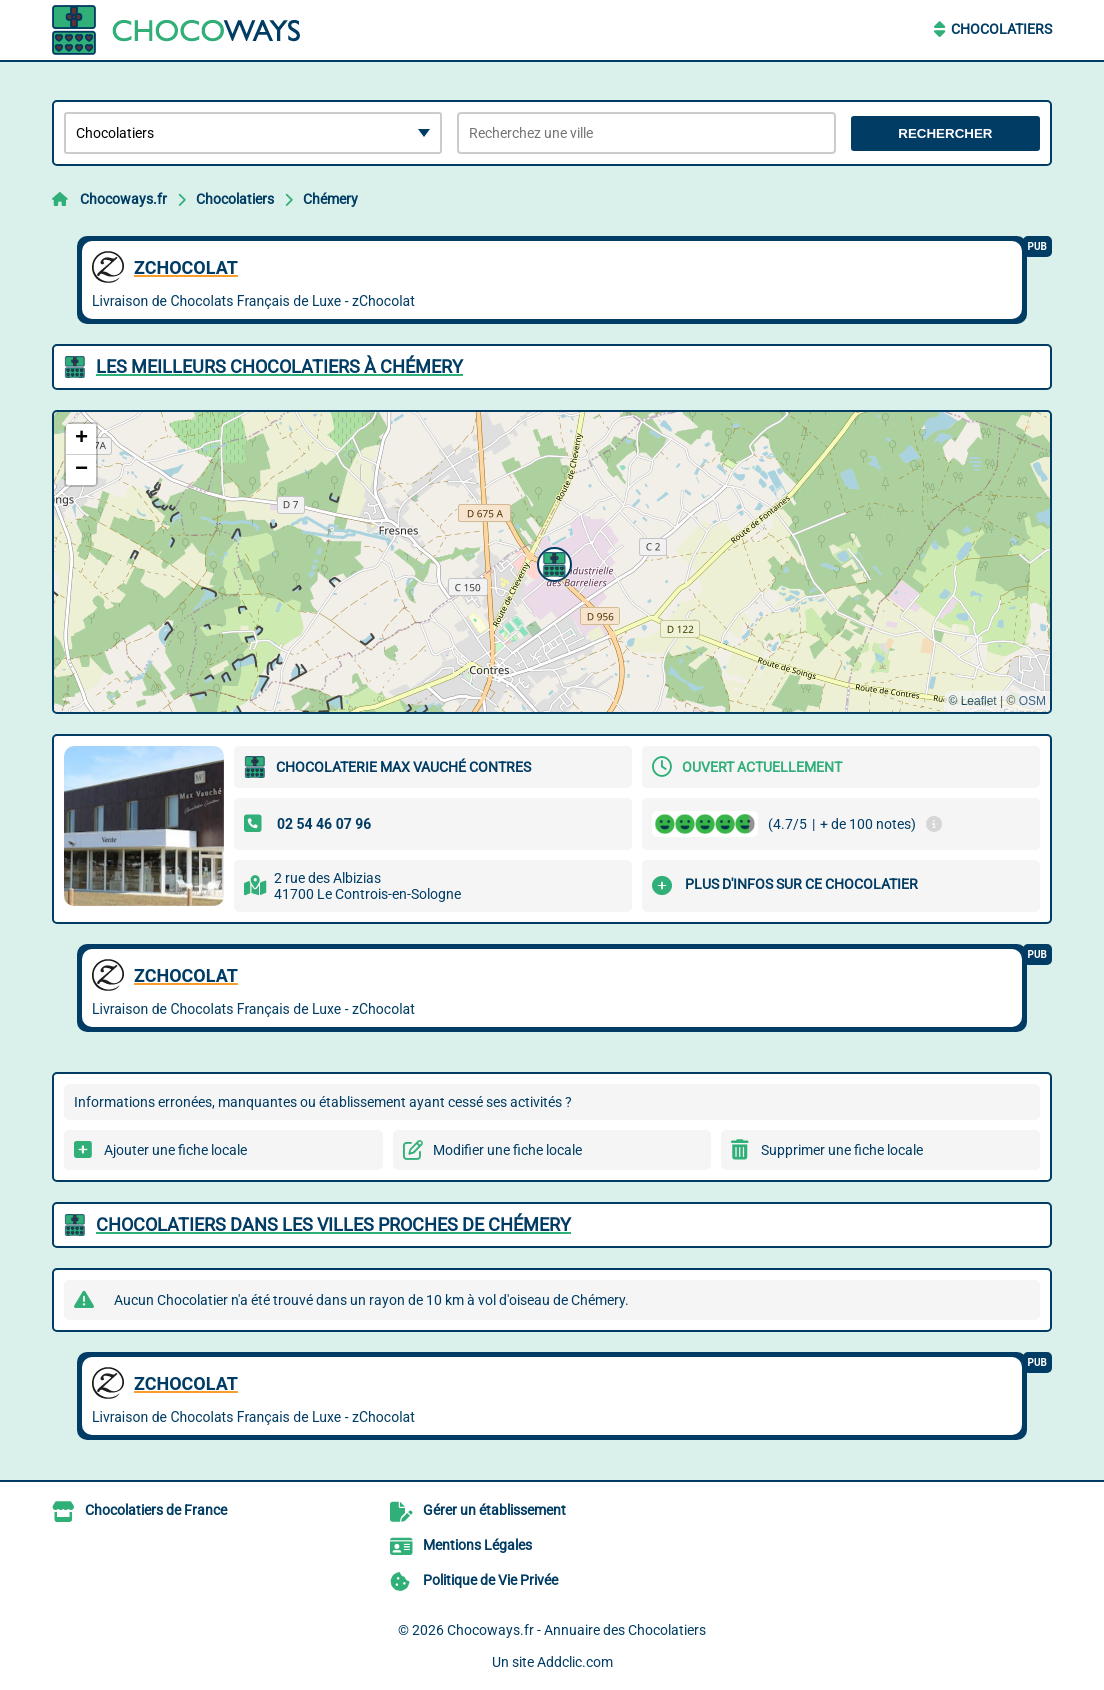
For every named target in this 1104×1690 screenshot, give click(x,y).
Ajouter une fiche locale (175, 1150)
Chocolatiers (1001, 29)
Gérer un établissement (494, 1510)
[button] (552, 562)
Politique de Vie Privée (490, 1580)
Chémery (330, 199)
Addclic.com (575, 1662)
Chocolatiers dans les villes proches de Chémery (333, 1224)
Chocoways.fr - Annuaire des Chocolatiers (576, 1630)
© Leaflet (972, 701)
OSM (1032, 701)
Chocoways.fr (123, 199)
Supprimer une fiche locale (842, 1150)
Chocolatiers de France (156, 1510)
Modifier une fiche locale (507, 1150)
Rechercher (945, 133)
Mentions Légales (477, 1545)
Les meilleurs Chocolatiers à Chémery (279, 366)
